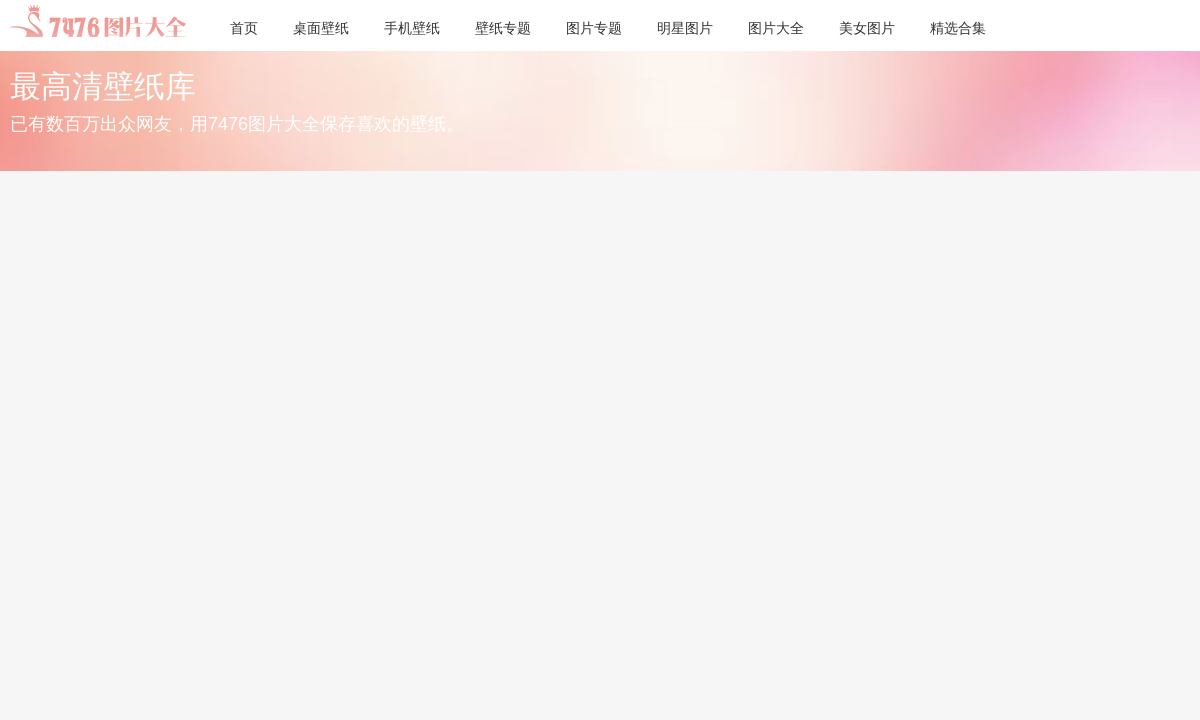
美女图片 (867, 28)
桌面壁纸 (321, 28)
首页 (244, 28)
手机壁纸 (412, 28)
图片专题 (594, 28)
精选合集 (958, 28)
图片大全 (776, 28)
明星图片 (685, 28)
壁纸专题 (503, 28)
